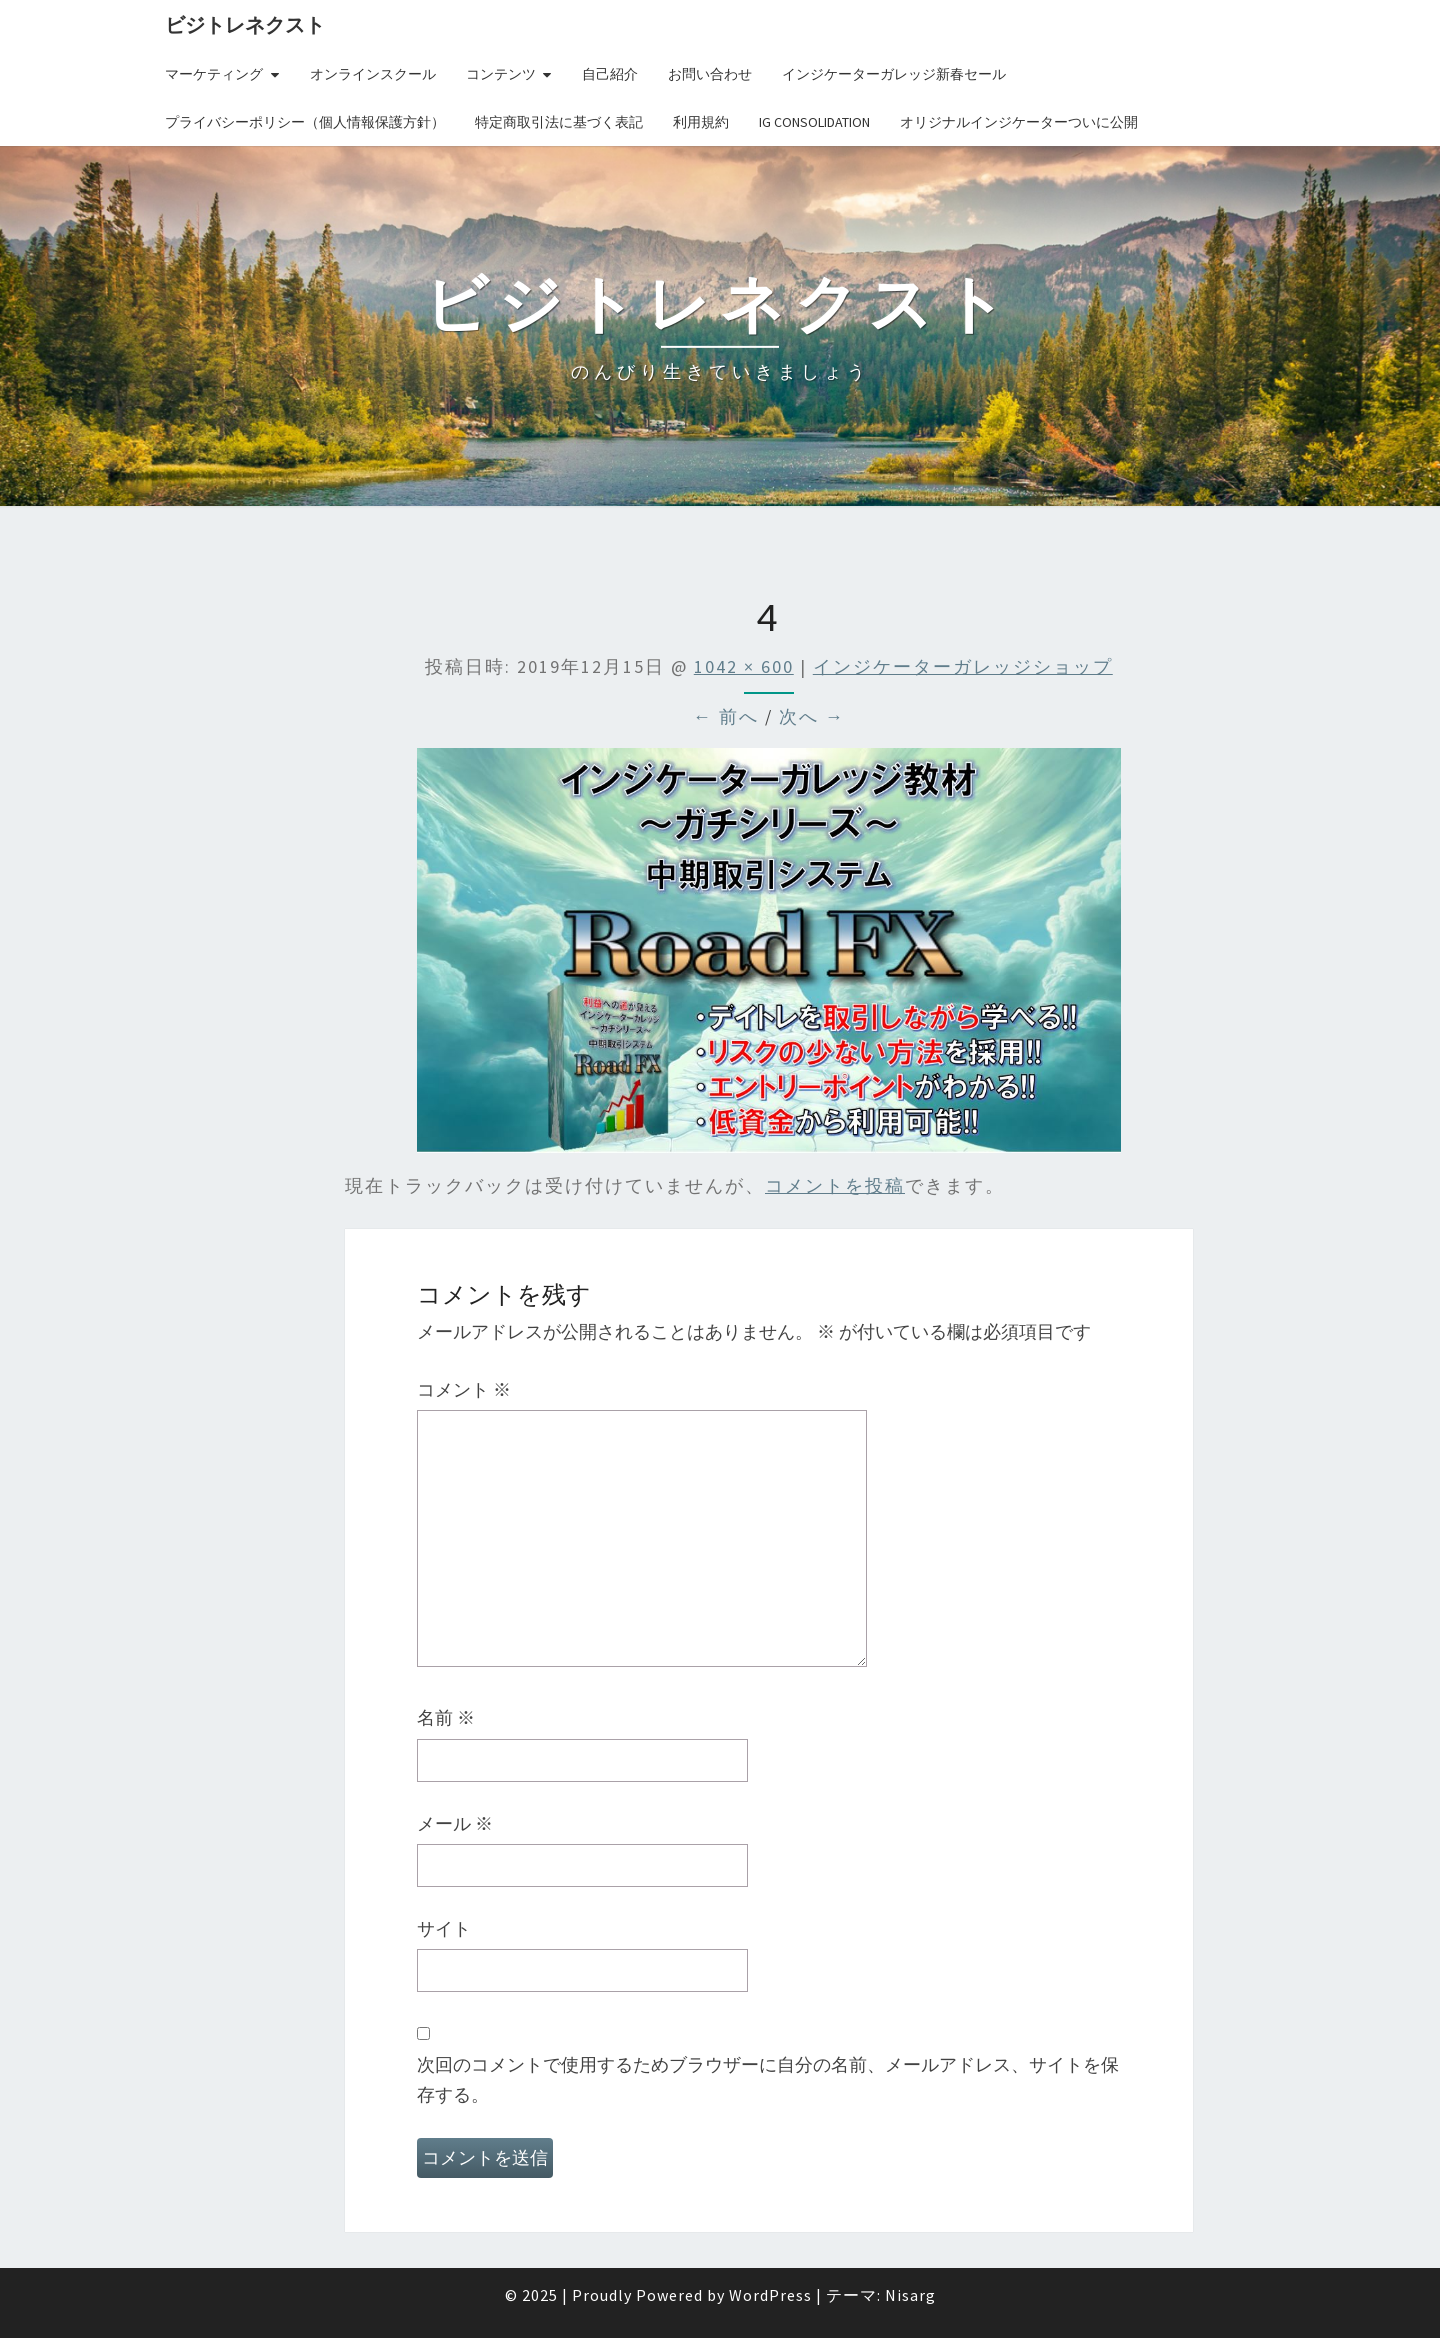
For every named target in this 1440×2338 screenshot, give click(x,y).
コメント (464, 1389)
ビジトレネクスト (245, 24)
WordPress (770, 2295)
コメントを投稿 (835, 1185)
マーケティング (214, 74)
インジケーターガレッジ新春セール (894, 74)
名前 (446, 1717)
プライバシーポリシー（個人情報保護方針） (305, 122)
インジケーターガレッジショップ (963, 666)
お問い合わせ (710, 74)
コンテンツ (501, 74)
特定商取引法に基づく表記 (559, 122)
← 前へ (726, 716)
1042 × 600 (744, 666)
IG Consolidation (814, 122)
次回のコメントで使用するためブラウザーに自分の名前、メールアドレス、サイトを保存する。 (768, 2080)
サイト (444, 1928)
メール (455, 1823)
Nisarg (910, 2295)
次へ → (812, 716)
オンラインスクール (373, 74)
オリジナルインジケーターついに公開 (1019, 122)
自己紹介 (610, 74)
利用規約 (701, 122)
